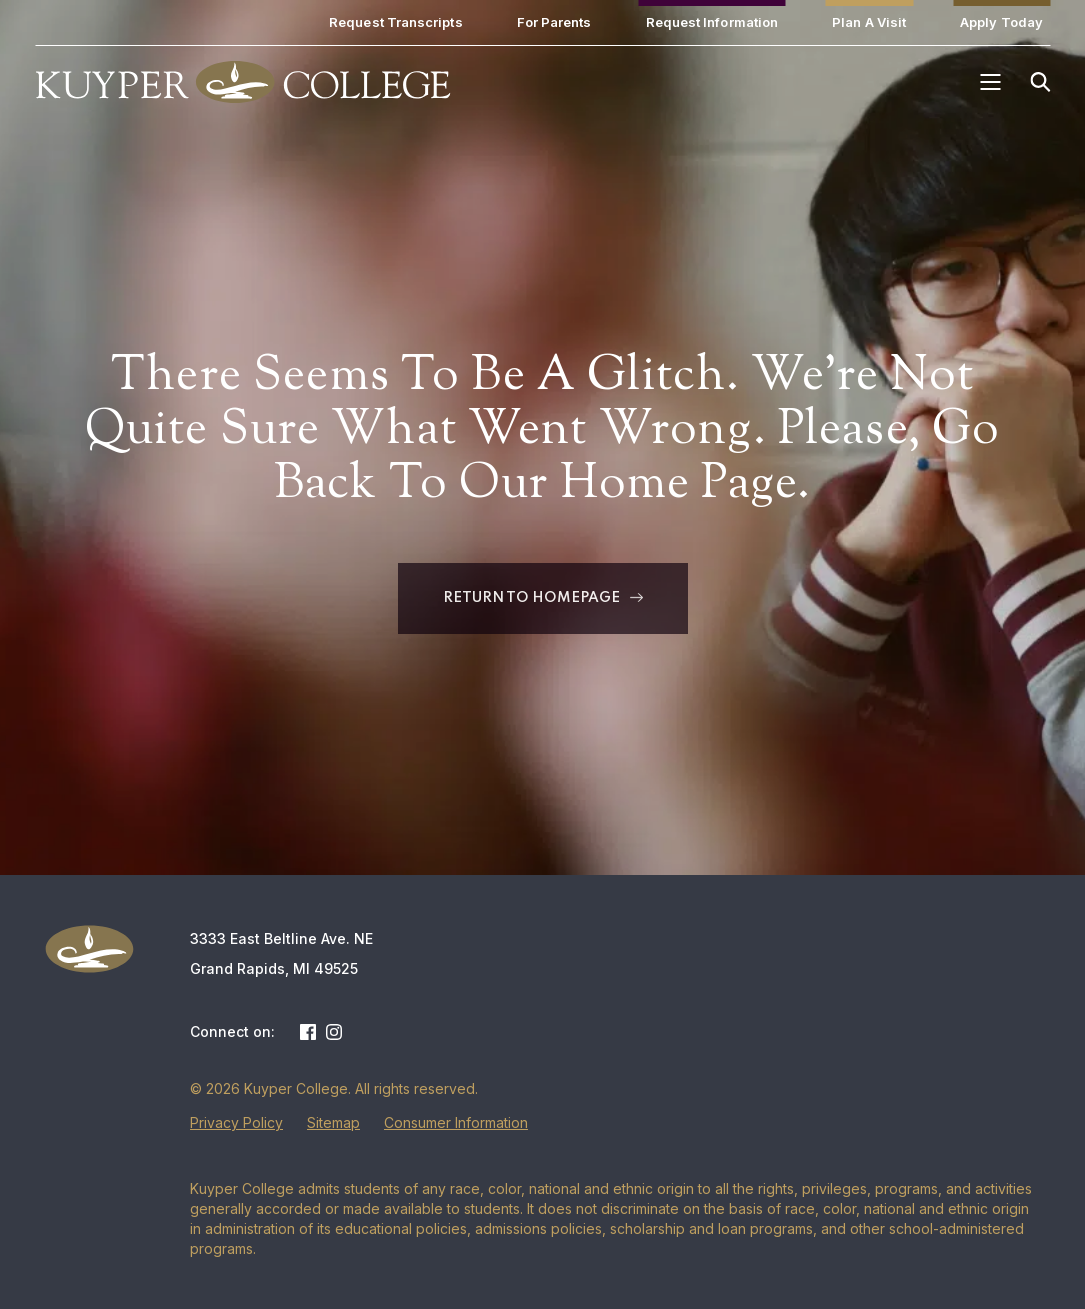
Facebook (308, 1032)
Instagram (334, 1032)
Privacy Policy (236, 1122)
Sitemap (333, 1122)
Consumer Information (456, 1122)
